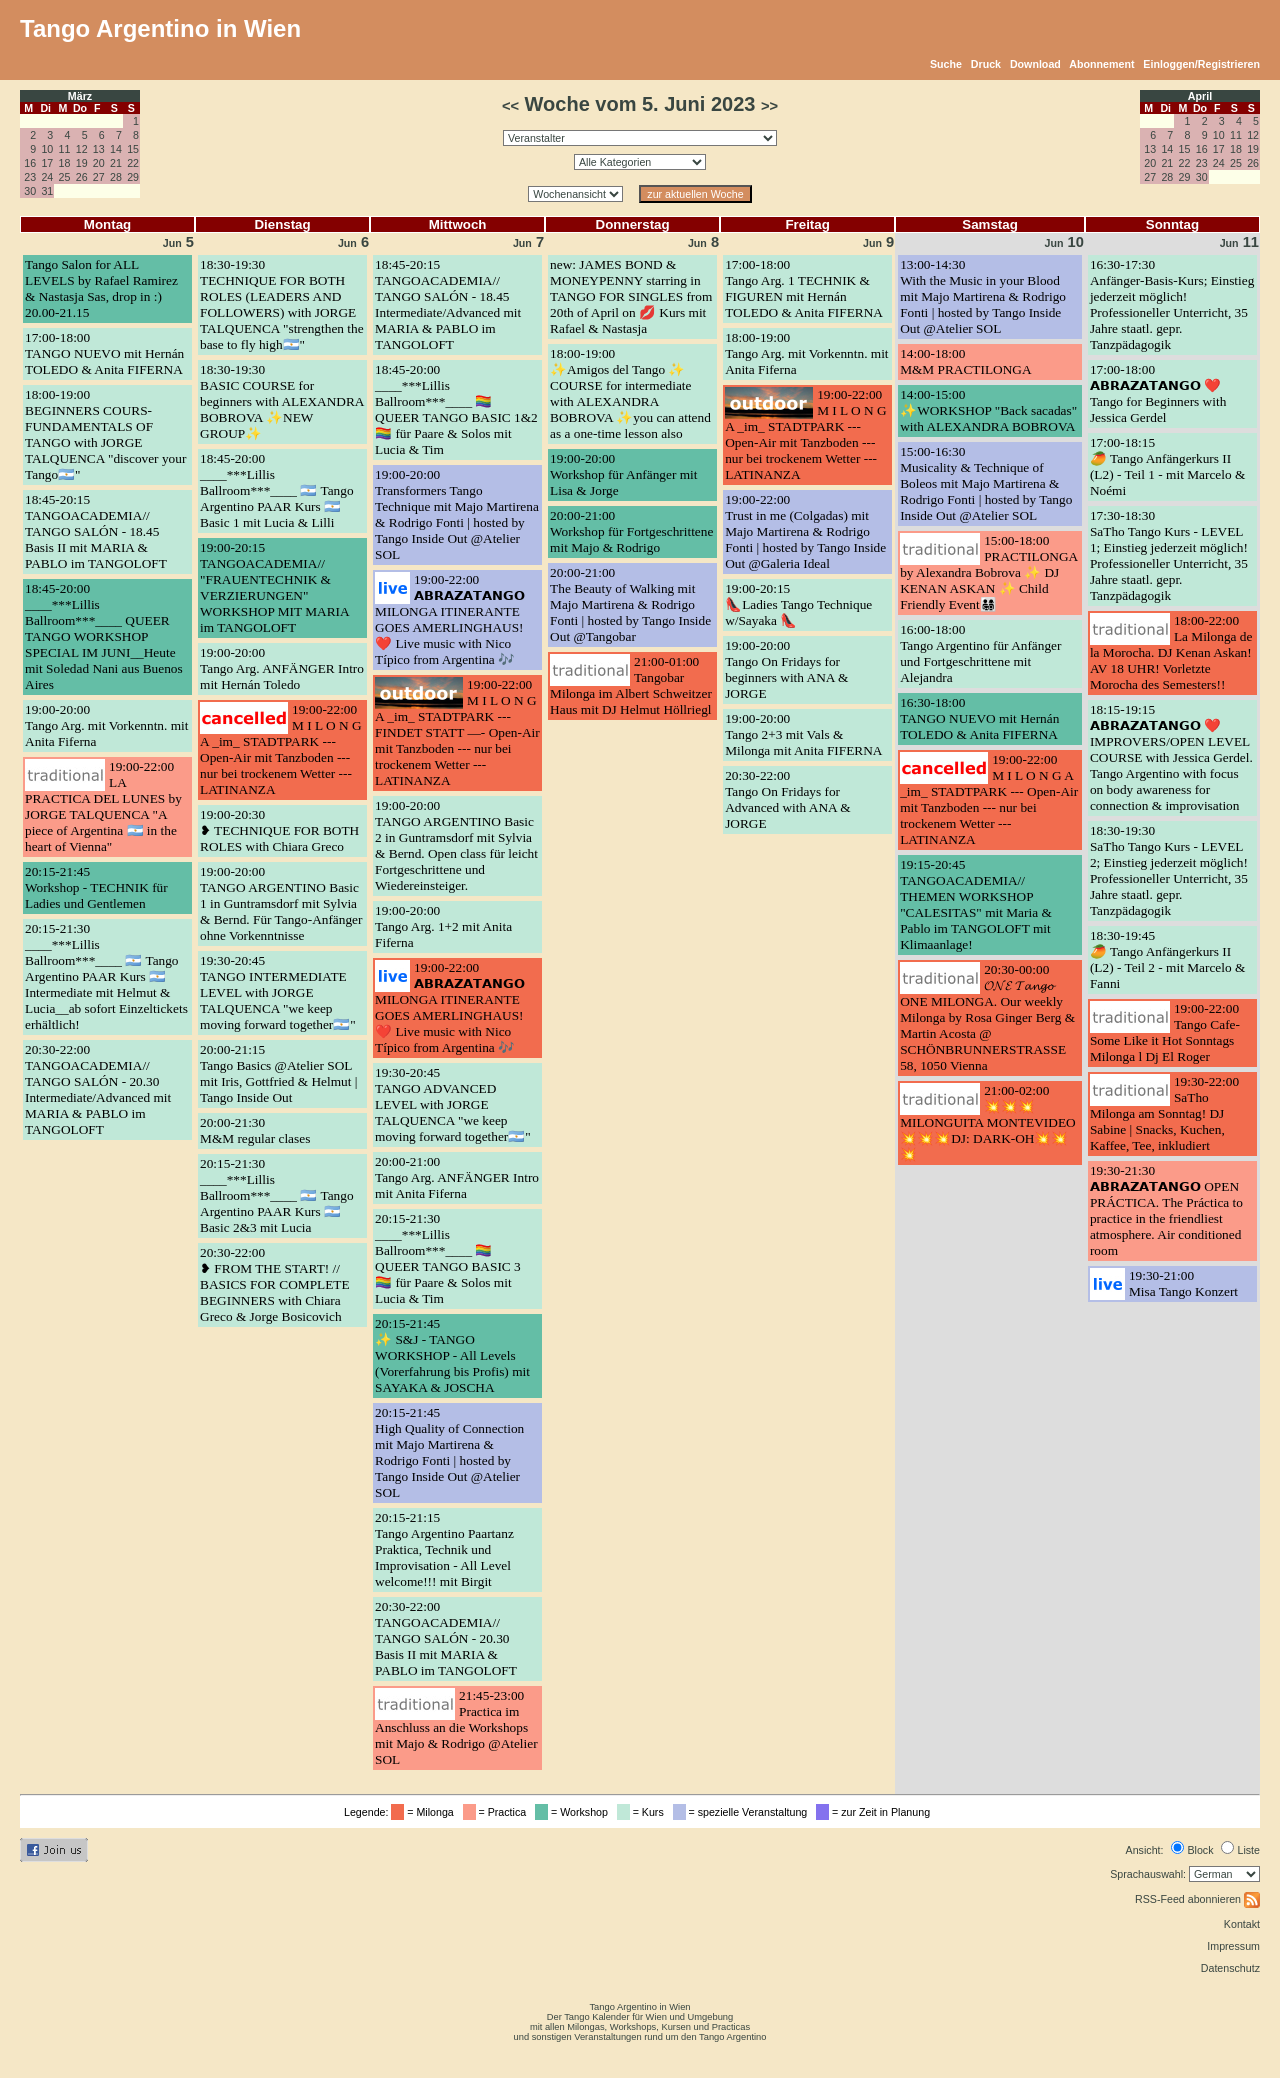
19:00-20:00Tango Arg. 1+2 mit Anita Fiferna (443, 926)
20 (99, 163)
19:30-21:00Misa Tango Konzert (1183, 1283)
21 (116, 163)
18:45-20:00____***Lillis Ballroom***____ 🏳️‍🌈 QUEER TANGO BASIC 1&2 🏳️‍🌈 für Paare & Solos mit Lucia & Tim (456, 409)
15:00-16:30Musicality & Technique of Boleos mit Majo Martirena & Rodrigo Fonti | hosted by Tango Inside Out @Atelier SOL (986, 483)
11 (65, 149)
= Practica (497, 1812)
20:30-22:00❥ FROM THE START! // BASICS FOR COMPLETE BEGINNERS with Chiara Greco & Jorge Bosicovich (275, 1284)
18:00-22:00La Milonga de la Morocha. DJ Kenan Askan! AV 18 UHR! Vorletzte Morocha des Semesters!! (1171, 652)
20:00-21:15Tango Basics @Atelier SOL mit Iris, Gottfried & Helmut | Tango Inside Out (278, 1073)
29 (133, 177)
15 (133, 149)
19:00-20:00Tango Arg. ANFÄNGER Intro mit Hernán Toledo (282, 668)
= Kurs (643, 1812)
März (80, 96)
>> (769, 106)
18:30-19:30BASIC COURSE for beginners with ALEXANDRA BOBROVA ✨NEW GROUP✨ (282, 401)
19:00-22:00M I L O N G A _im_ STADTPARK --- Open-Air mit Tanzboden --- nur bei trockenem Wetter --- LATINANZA (280, 749)
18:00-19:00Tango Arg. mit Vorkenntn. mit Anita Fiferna (806, 353)
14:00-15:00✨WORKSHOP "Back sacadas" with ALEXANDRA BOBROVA (988, 410)
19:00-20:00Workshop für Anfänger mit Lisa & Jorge (623, 474)
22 (133, 163)
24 (47, 177)
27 (99, 177)
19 (82, 163)
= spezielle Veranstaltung (743, 1812)
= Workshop (574, 1812)
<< (510, 106)
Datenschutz (1230, 1968)
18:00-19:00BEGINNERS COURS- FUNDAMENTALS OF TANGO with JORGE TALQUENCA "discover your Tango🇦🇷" (105, 434)
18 (65, 163)
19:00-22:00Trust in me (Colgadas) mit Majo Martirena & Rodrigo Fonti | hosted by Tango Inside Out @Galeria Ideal (805, 531)
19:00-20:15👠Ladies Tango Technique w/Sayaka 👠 (798, 604)
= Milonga (425, 1812)
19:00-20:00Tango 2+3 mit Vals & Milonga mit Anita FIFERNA (803, 734)
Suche (946, 64)
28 (116, 177)
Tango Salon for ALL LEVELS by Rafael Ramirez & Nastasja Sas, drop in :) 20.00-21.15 (101, 288)
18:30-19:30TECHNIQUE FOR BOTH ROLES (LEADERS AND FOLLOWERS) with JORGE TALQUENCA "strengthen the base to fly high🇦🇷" (282, 304)
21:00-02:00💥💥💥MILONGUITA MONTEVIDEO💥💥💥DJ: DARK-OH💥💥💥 (988, 1122)
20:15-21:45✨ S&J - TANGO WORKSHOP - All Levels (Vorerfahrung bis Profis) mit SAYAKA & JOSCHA (452, 1355)
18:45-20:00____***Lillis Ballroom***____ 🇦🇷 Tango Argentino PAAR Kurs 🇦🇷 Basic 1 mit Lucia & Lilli (277, 490)
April (1200, 96)
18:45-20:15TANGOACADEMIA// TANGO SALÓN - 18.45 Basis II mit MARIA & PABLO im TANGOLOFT (96, 531)
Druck (986, 64)
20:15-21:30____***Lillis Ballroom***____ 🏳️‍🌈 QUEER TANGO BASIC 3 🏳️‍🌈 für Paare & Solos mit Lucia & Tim (448, 1258)
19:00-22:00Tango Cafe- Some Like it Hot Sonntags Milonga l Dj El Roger (1165, 1032)
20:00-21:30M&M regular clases (255, 1130)
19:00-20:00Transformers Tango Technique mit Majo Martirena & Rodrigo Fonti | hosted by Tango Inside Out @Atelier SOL (457, 514)
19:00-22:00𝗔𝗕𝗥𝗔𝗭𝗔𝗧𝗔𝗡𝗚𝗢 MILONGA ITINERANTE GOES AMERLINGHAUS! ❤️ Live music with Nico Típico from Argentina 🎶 (450, 619)
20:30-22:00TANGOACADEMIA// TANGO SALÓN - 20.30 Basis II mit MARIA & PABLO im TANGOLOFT (446, 1638)
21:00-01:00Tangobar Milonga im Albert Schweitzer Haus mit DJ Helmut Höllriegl (631, 685)
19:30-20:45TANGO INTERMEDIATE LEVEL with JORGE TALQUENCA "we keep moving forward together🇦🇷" (278, 992)
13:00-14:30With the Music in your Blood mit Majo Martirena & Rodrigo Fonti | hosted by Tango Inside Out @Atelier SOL (983, 296)
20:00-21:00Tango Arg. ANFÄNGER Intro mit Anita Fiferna (457, 1177)
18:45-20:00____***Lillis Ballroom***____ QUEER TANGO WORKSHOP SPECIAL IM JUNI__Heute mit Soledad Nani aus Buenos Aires (104, 636)
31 (47, 191)
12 (82, 149)
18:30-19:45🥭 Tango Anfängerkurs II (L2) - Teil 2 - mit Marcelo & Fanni (1167, 959)
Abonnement (1101, 64)
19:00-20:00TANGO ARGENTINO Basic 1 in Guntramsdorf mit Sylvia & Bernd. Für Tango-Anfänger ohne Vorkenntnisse (281, 903)
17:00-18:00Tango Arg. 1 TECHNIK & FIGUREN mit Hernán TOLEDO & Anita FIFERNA (804, 288)
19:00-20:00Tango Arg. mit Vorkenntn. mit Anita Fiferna (106, 725)
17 (47, 163)
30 (30, 191)
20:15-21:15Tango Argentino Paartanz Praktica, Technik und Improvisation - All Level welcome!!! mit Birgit (444, 1549)
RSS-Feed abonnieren (1197, 1899)
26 (82, 177)
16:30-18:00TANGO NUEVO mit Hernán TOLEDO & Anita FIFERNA (979, 718)
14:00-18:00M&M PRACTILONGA (965, 361)
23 (30, 177)
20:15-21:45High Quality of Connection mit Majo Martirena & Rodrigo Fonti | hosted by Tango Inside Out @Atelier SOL (449, 1452)
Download (1035, 64)
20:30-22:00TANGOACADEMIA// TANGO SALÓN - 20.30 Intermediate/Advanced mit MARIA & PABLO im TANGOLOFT (98, 1089)
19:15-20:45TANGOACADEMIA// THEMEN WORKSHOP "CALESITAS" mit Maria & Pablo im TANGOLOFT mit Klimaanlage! (976, 904)
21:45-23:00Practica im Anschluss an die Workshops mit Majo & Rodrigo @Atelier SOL (456, 1727)
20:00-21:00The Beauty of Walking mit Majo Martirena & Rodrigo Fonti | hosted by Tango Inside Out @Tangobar (630, 604)
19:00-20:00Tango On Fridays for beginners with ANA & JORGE (786, 669)
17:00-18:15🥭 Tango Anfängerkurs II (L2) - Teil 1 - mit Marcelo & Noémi (1167, 466)
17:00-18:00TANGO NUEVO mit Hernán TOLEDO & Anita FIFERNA (104, 353)
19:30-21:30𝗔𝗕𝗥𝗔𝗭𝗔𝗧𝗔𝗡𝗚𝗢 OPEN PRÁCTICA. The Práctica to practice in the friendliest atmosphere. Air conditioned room (1166, 1210)
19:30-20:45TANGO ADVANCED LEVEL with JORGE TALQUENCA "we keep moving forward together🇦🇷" (453, 1104)
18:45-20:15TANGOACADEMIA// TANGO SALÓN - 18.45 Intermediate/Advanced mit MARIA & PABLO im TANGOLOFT (448, 304)
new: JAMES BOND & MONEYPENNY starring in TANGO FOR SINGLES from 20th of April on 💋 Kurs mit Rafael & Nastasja (631, 296)
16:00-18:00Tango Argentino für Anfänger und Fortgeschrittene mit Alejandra (980, 653)
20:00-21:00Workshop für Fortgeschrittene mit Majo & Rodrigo (631, 531)
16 (30, 163)
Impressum (1233, 1946)
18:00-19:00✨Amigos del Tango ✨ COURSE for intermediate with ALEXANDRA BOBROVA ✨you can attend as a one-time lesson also (630, 393)
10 (47, 149)
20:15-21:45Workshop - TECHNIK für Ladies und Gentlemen (96, 887)
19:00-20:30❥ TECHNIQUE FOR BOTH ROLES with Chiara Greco (279, 830)
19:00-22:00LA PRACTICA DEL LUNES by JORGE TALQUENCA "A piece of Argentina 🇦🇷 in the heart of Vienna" (103, 806)
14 (116, 149)
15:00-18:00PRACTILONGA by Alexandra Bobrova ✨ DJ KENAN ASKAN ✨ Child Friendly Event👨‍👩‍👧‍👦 (988, 572)
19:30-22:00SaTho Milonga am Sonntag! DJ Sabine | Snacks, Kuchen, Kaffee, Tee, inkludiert (1164, 1113)
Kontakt (1242, 1924)
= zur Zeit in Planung (876, 1812)
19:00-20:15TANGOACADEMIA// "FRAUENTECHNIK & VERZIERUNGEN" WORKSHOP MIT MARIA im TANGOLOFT (274, 587)
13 (99, 149)
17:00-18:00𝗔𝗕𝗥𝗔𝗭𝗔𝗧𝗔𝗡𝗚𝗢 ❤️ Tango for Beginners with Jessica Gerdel (1158, 393)
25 (65, 177)
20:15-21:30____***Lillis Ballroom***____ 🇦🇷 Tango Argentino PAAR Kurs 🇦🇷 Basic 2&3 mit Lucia (277, 1195)
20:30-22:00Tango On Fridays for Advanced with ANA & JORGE (788, 799)
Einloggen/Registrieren (1201, 64)
